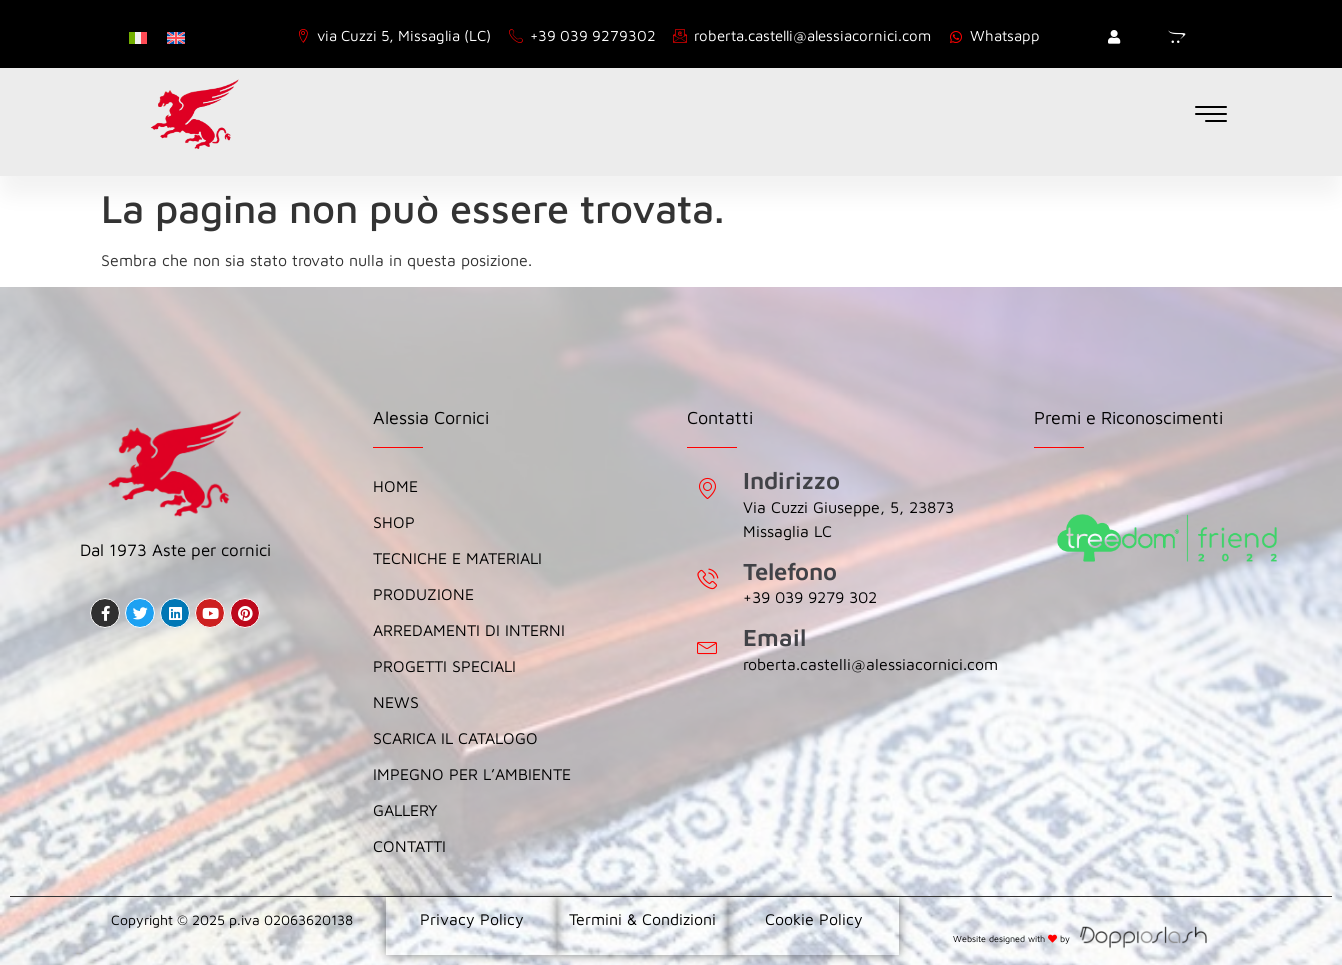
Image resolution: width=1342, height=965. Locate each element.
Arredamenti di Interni (471, 630)
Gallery (405, 810)
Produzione (423, 594)
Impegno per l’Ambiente (472, 774)
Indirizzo (791, 480)
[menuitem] (138, 36)
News (396, 702)
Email (774, 637)
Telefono (790, 571)
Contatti (409, 846)
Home (395, 486)
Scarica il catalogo (455, 738)
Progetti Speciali (444, 666)
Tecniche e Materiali (457, 558)
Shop (394, 522)
